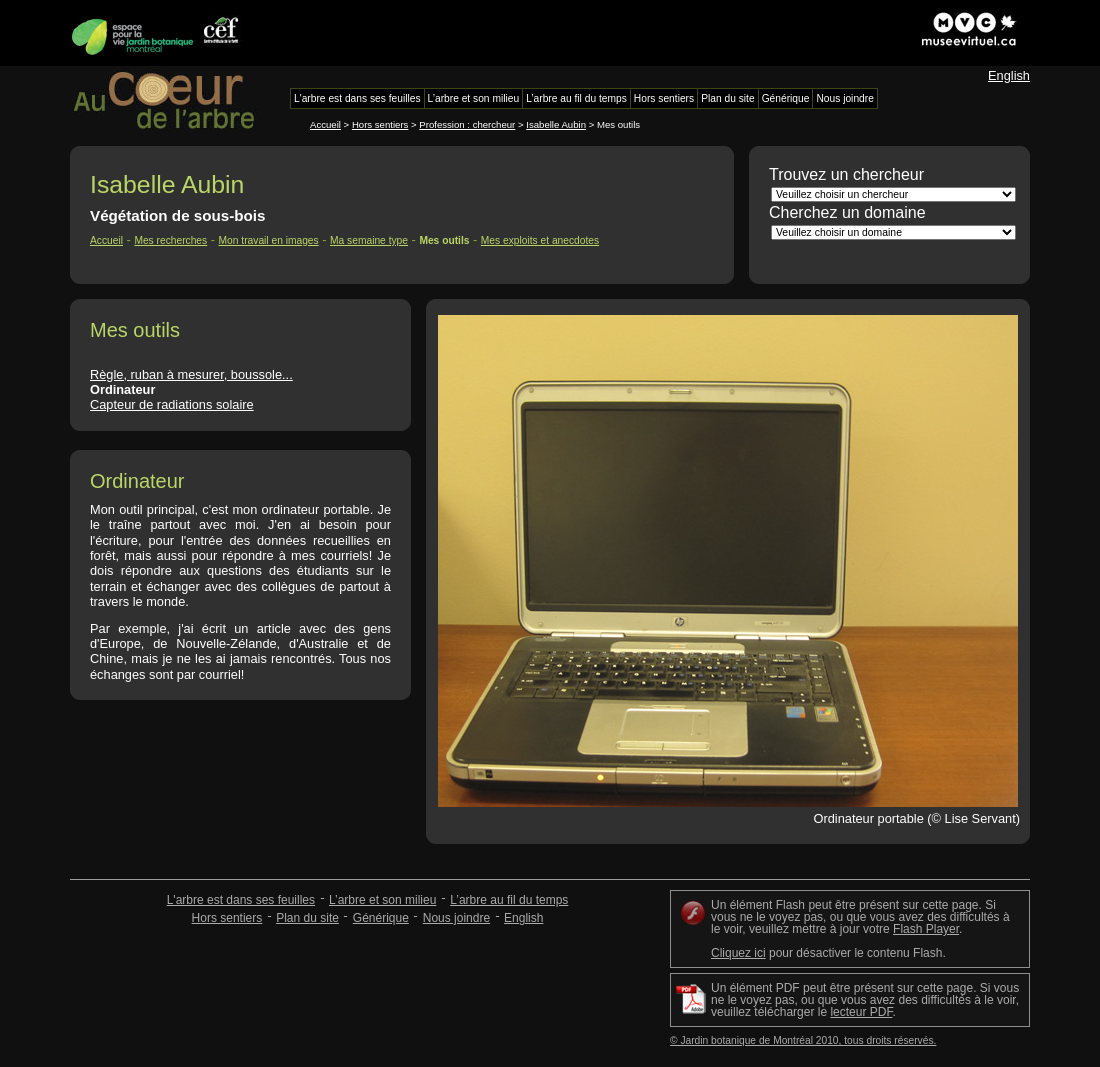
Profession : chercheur (467, 124)
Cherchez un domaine (847, 212)
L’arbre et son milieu (382, 900)
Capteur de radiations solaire (172, 404)
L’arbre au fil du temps (509, 900)
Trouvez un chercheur (846, 174)
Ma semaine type (369, 240)
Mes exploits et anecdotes (540, 240)
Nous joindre (456, 918)
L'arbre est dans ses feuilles (241, 900)
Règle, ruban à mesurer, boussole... (191, 374)
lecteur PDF (861, 1012)
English (1009, 75)
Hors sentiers (380, 124)
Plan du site (307, 918)
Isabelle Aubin (556, 124)
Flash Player (926, 929)
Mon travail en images (269, 240)
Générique (381, 918)
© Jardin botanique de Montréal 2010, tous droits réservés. (803, 1040)
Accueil (325, 124)
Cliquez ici (738, 953)
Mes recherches (170, 240)
